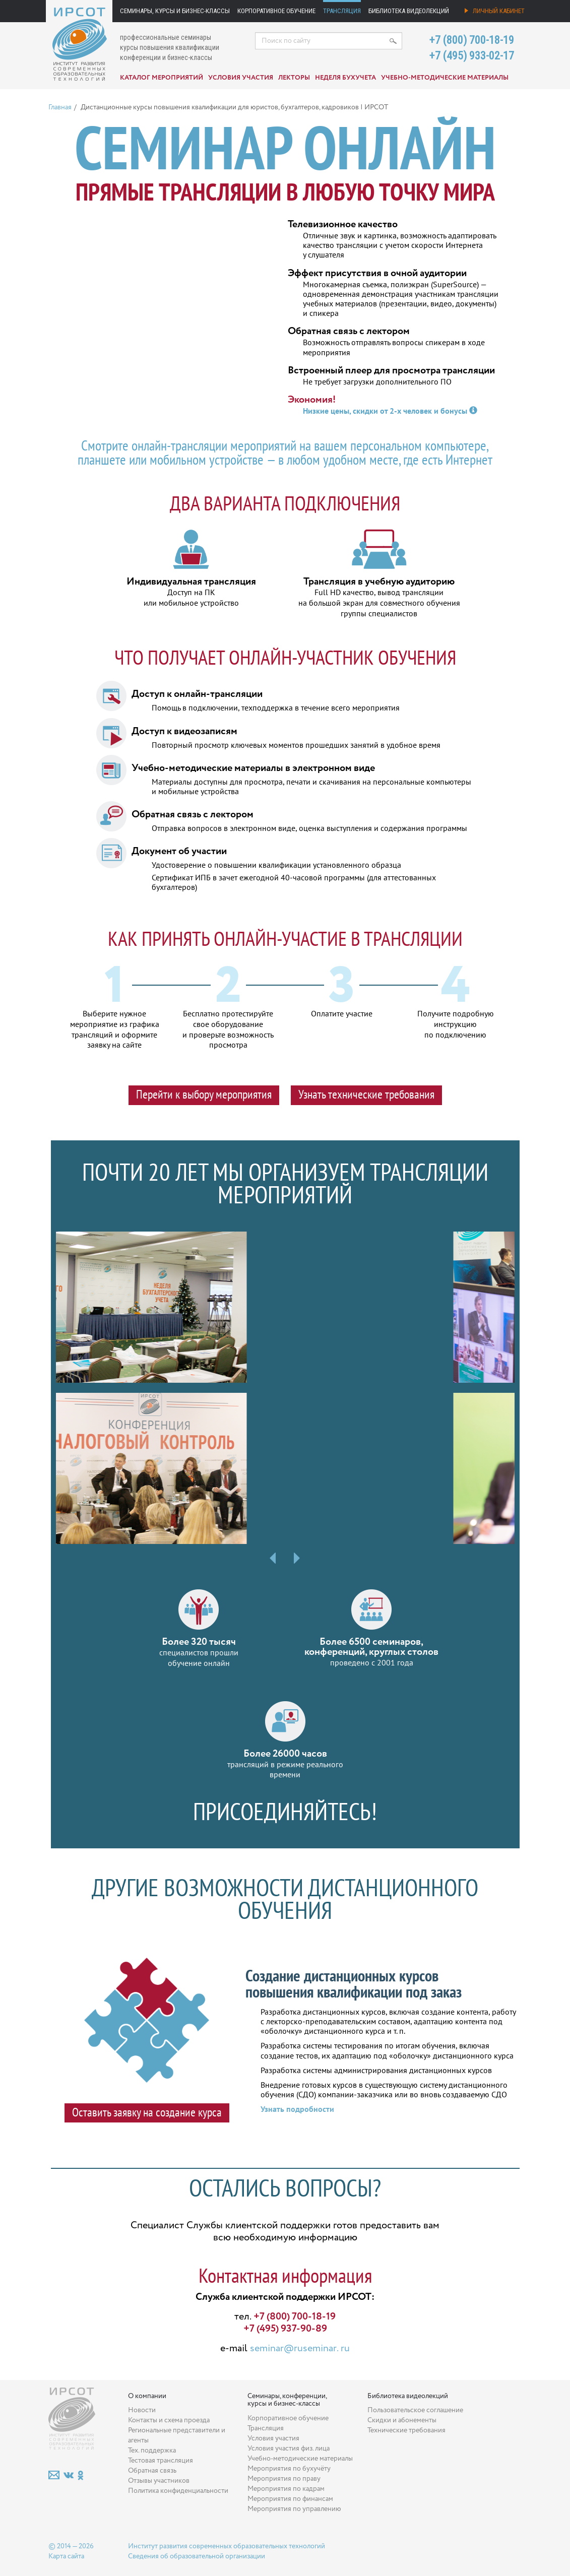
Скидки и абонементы (401, 2420)
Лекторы (294, 78)
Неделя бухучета (345, 78)
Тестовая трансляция (160, 2461)
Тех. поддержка (152, 2450)
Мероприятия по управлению (294, 2509)
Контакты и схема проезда (169, 2420)
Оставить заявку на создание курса (147, 2112)
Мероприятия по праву (284, 2479)
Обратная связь (152, 2471)
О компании (147, 2396)
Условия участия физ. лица (288, 2448)
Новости (142, 2410)
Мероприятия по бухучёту (289, 2469)
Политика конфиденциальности (178, 2491)
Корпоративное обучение (276, 11)
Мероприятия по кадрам (286, 2489)
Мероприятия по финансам (290, 2499)
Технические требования (406, 2430)
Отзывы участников (158, 2481)
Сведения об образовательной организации (196, 2556)
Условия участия (240, 78)
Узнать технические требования (366, 1094)
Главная (60, 107)
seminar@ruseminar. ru (300, 2348)
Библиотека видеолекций (408, 11)
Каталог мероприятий (161, 78)
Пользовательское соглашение (415, 2410)
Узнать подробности (297, 2109)
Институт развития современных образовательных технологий (226, 2546)
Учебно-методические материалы (445, 78)
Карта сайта (66, 2556)
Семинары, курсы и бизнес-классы (175, 11)
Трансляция (342, 11)
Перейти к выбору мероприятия (204, 1094)
